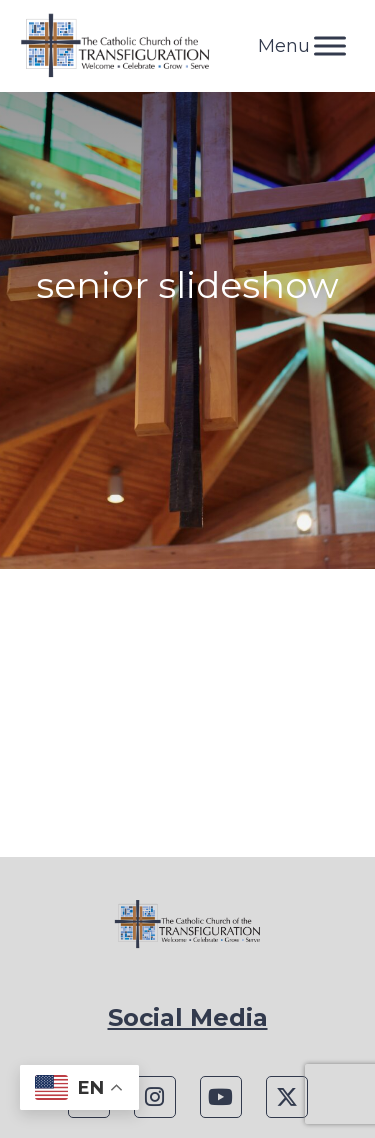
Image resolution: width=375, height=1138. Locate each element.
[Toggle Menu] (330, 45)
